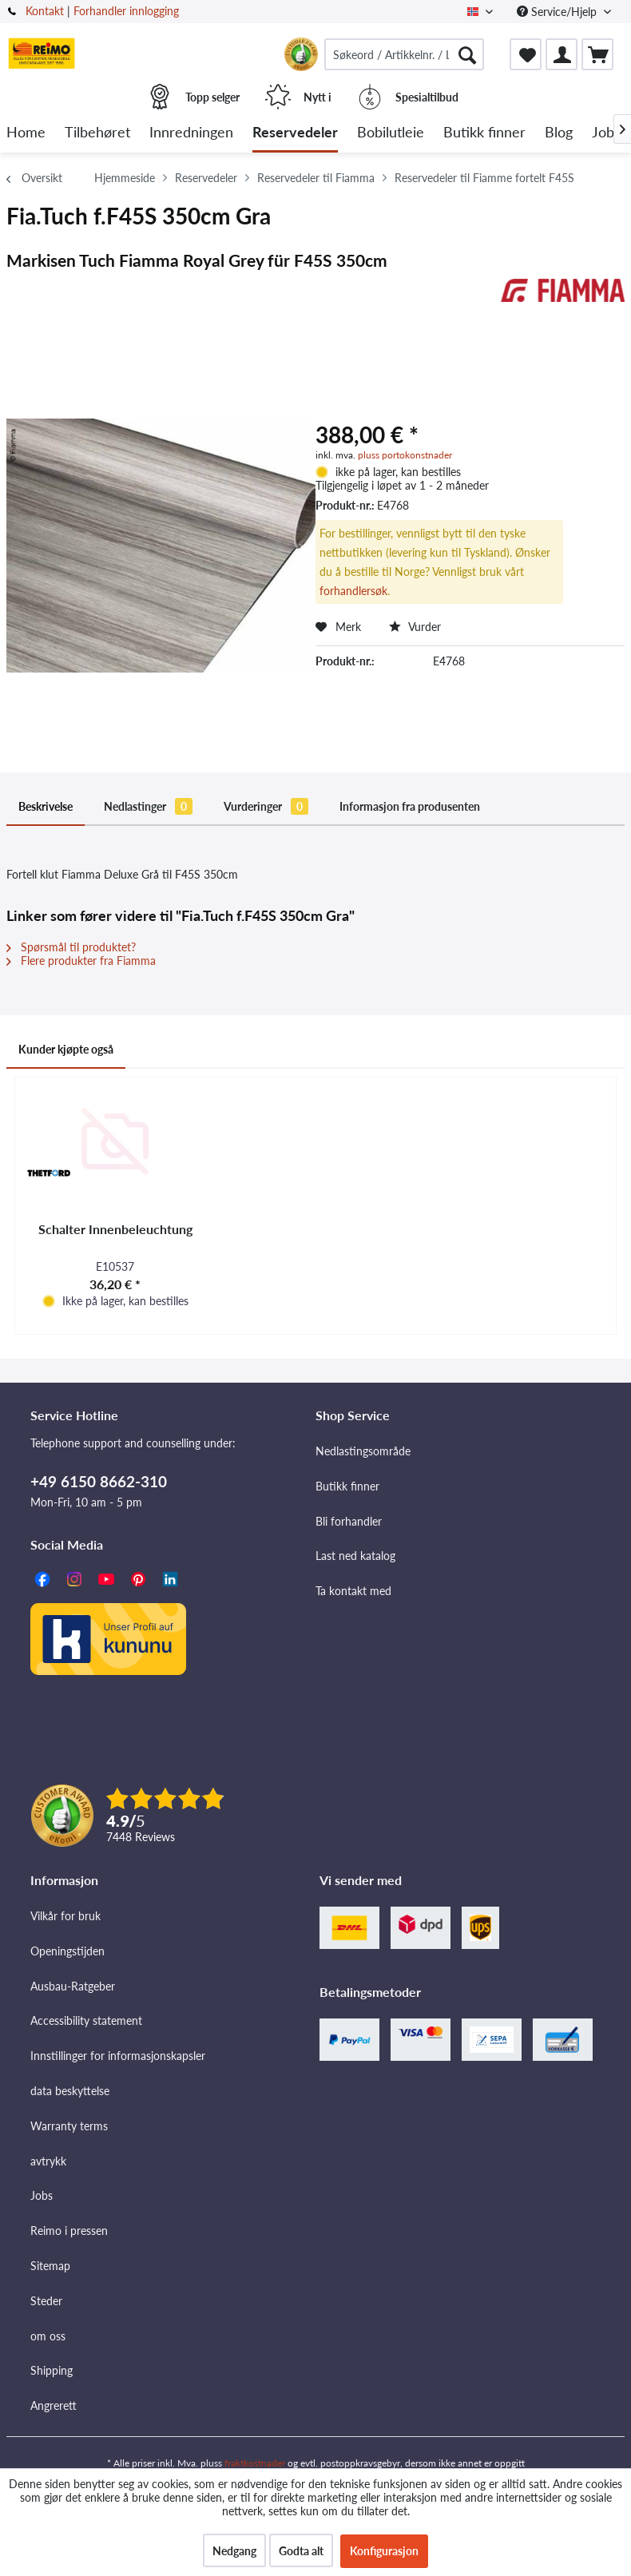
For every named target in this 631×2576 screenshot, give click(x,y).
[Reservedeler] (295, 133)
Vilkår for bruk (65, 1916)
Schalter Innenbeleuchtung (115, 1228)
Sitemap (50, 2265)
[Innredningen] (191, 133)
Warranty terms (69, 2126)
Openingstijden (67, 1951)
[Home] (26, 133)
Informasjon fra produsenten (409, 806)
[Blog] (559, 133)
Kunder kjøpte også (65, 1049)
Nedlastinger (148, 806)
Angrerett (53, 2405)
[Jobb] (607, 133)
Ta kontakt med (353, 1591)
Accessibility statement (86, 2020)
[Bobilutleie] (390, 133)
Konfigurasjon (384, 2551)
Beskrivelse (45, 806)
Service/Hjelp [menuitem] (558, 11)
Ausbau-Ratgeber (72, 1986)
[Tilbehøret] (97, 133)
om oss (47, 2336)
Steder (46, 2301)
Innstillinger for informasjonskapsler (117, 2055)
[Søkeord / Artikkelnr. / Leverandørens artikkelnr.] (404, 54)
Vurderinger (266, 806)
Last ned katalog (355, 1555)
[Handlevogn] (597, 54)
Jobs (41, 2195)
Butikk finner (347, 1486)
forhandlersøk (353, 590)
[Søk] (467, 54)
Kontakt (45, 11)
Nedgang (234, 2551)
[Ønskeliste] (526, 54)
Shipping (51, 2370)
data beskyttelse (69, 2091)
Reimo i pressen (69, 2230)
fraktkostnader (254, 2463)
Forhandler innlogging (126, 11)
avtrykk (48, 2161)
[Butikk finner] (484, 133)
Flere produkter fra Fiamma (81, 960)
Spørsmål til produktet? (71, 947)
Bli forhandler (349, 1521)
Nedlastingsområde (363, 1451)
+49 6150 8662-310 (98, 1481)
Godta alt (301, 2551)
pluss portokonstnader (405, 455)
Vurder (415, 626)
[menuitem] (404, 54)
